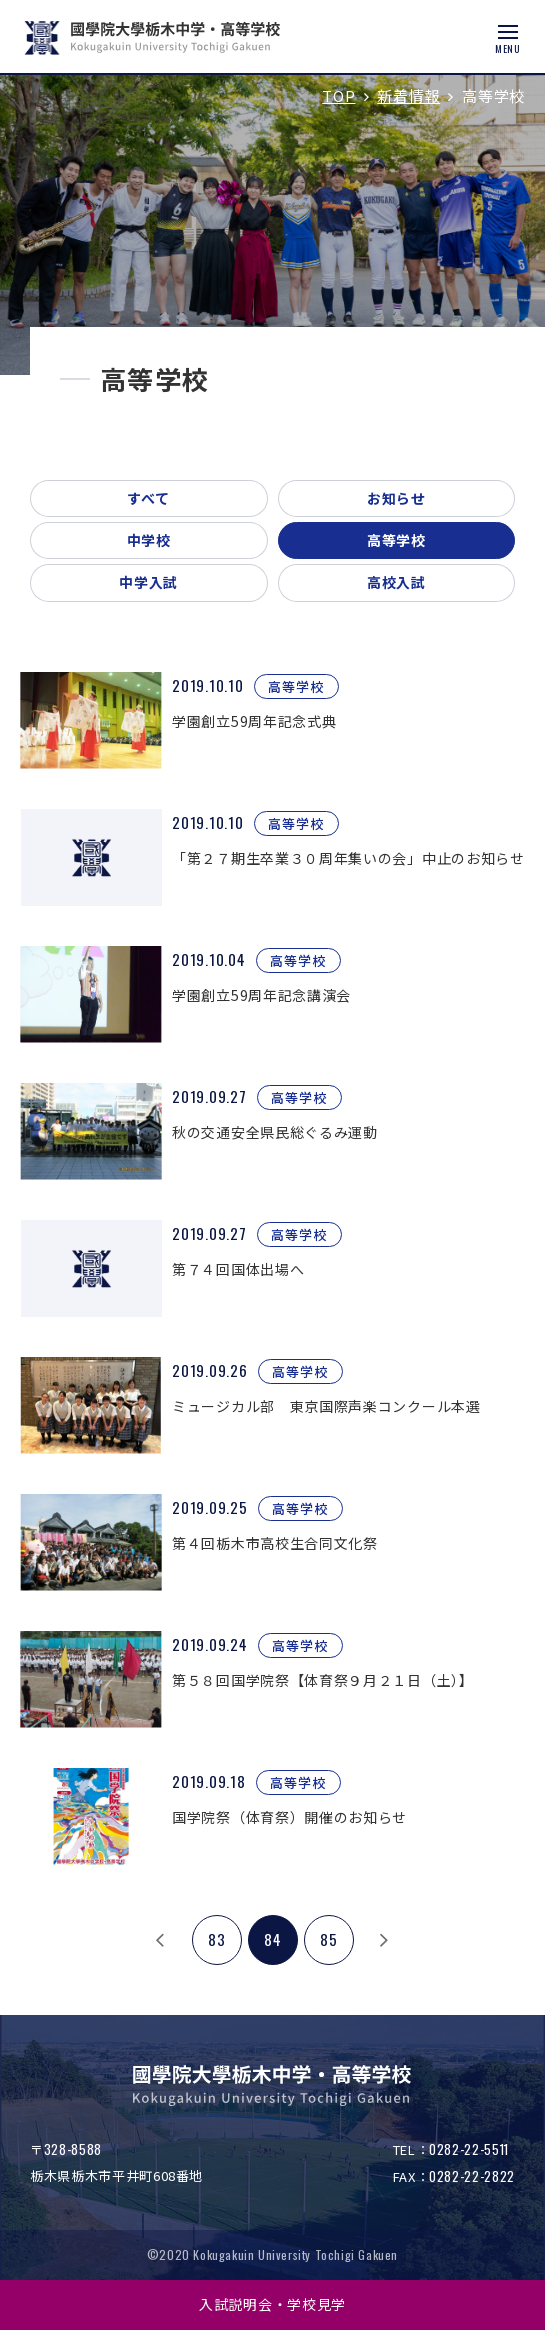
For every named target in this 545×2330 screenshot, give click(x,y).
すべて (149, 498)
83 (217, 1939)
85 (329, 1939)
